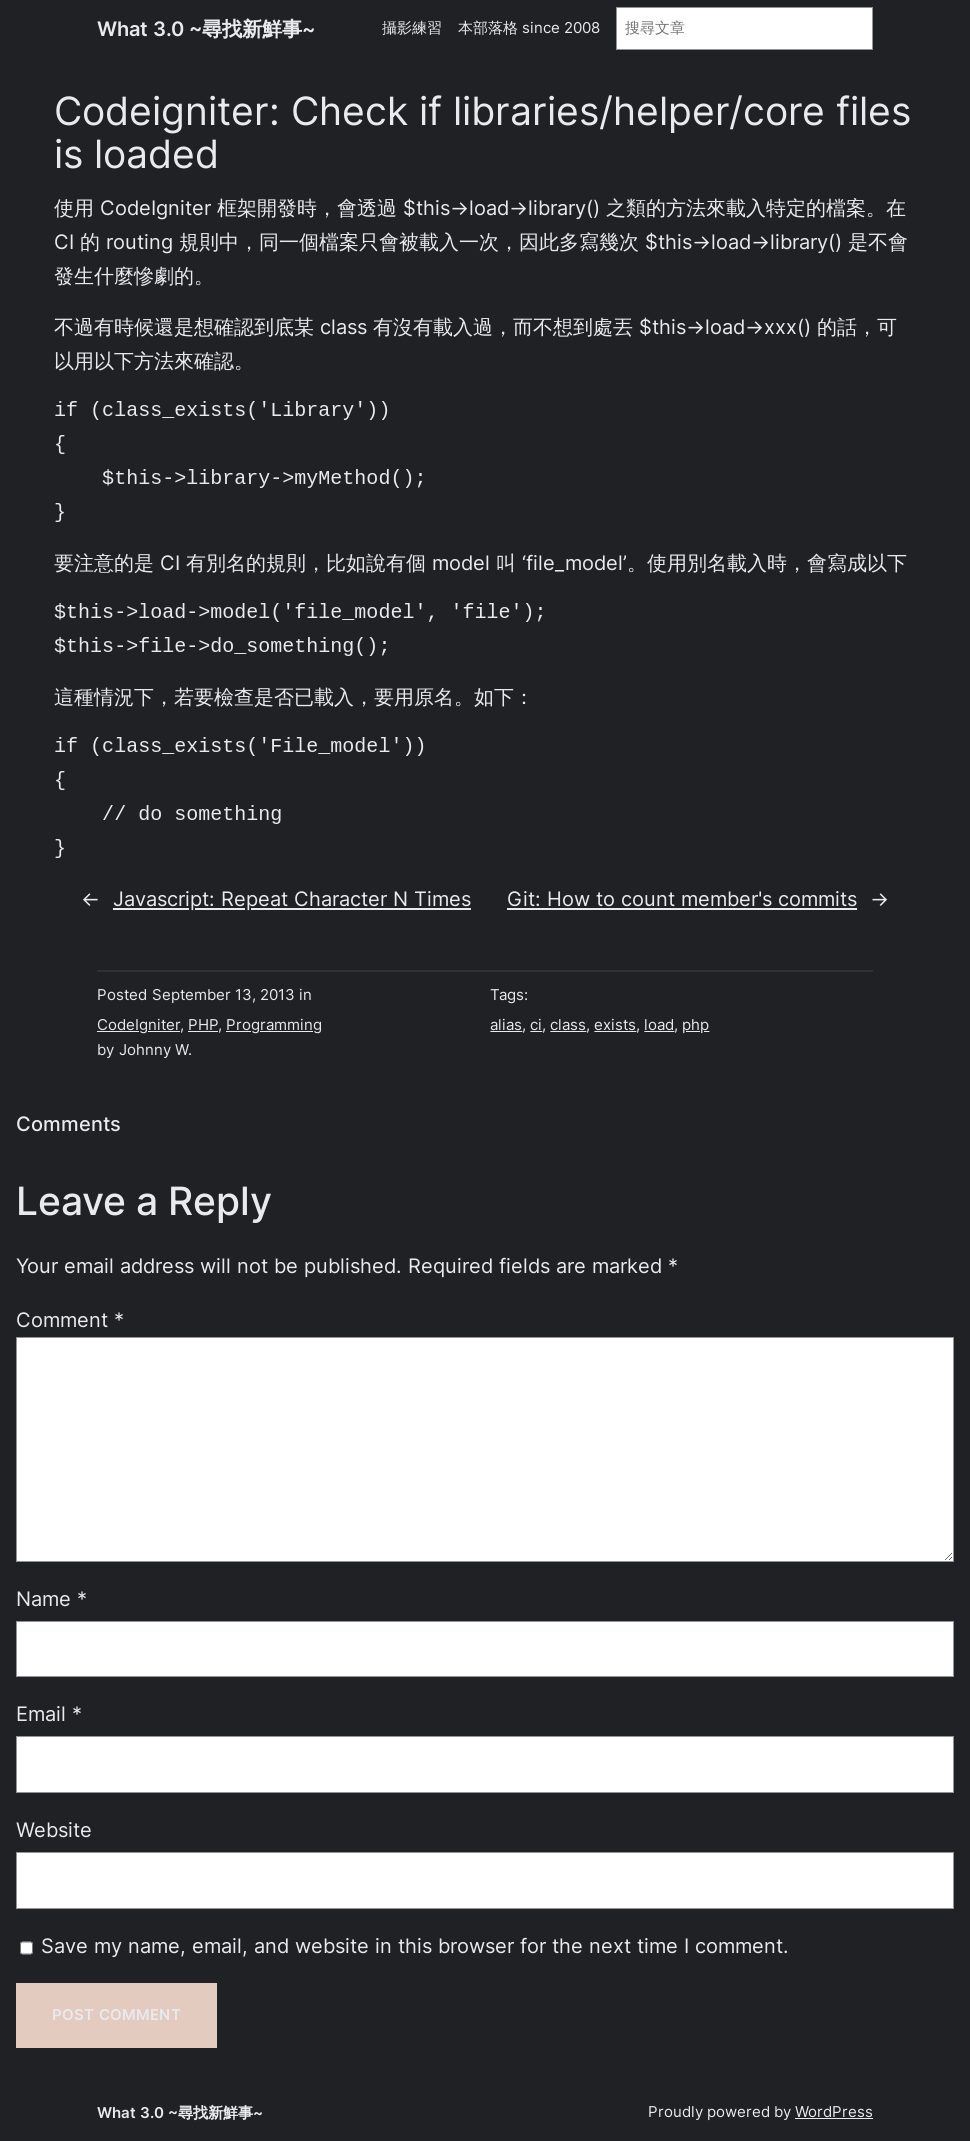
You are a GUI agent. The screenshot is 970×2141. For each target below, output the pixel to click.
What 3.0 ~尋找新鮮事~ (206, 29)
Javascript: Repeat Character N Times (292, 899)
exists (615, 1025)
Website (54, 1830)
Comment (70, 1320)
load (659, 1025)
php (695, 1025)
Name (51, 1599)
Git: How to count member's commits (682, 899)
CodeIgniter (138, 1025)
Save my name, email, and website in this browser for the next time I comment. (415, 1946)
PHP (203, 1025)
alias (506, 1025)
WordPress (834, 2112)
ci (536, 1025)
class (568, 1025)
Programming (274, 1025)
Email (49, 1714)
